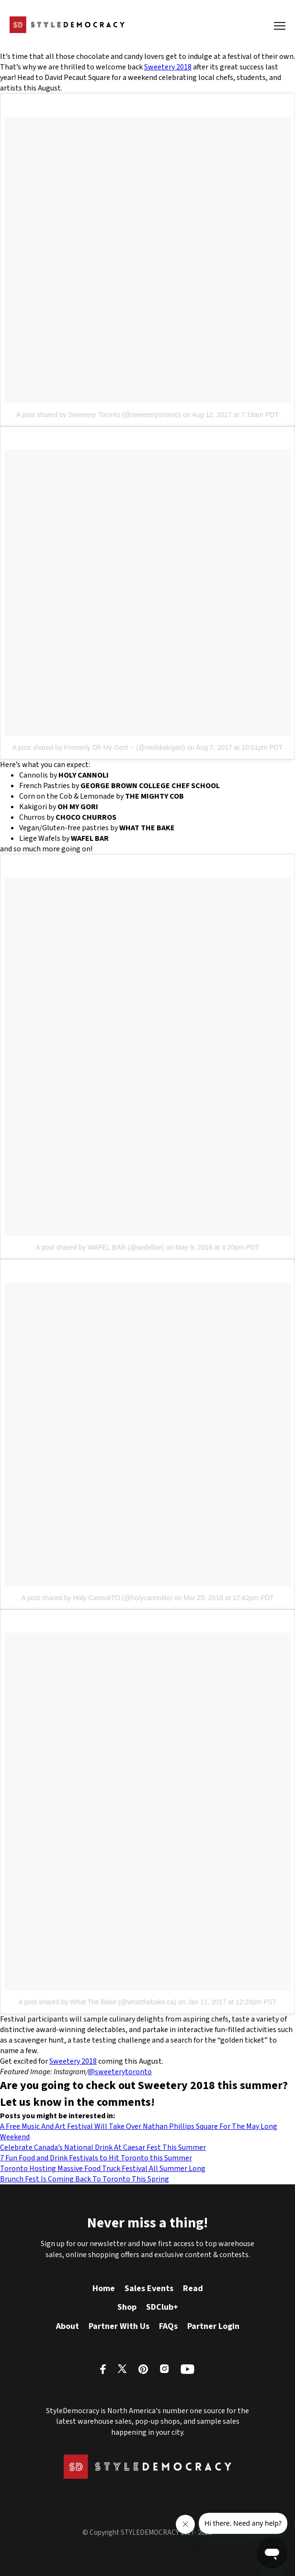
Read (193, 2288)
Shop (126, 2307)
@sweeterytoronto (120, 2072)
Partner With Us (119, 2326)
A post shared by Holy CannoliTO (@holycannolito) (96, 1598)
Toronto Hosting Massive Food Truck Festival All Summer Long (102, 2168)
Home (103, 2288)
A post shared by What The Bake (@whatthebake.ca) (97, 2002)
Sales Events (149, 2288)
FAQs (168, 2326)
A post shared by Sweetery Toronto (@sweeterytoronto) (98, 414)
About (67, 2326)
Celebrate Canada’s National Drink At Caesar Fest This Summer (103, 2147)
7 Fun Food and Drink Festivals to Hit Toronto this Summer (96, 2158)
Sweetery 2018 (168, 67)
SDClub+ (162, 2307)
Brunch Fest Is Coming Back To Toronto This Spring (84, 2179)
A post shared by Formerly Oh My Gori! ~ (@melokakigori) (98, 747)
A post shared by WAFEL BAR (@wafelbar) (100, 1247)
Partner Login (213, 2326)
